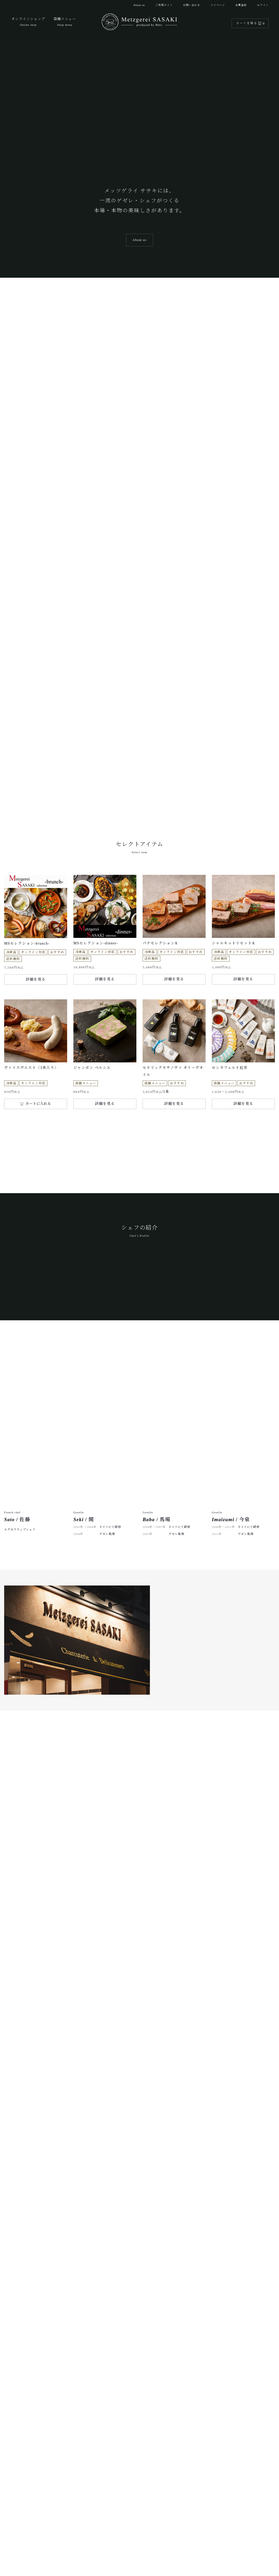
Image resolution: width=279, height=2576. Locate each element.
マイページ (218, 5)
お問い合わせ (191, 5)
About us (139, 5)
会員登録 (241, 5)
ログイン (263, 5)
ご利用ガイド (164, 5)
